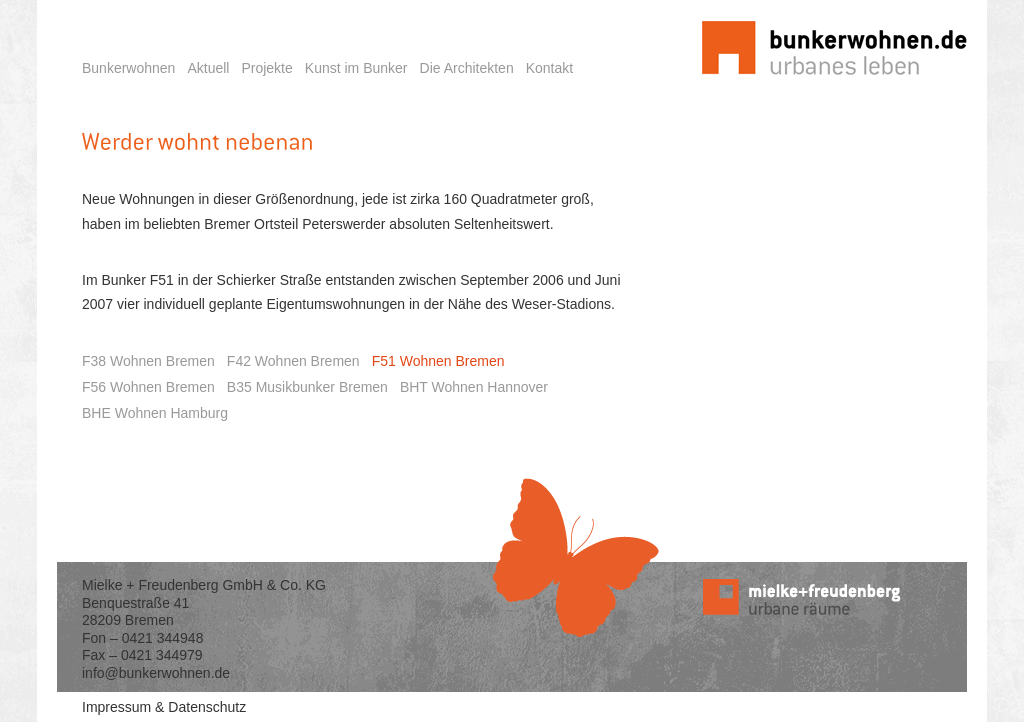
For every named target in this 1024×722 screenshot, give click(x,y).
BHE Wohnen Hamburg (155, 413)
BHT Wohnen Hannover (474, 387)
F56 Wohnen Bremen (148, 387)
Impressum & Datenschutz (164, 707)
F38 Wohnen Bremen (148, 361)
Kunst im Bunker (356, 68)
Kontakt (549, 68)
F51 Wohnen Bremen (438, 361)
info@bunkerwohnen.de (156, 673)
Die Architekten (467, 68)
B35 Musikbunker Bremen (307, 387)
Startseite (701, 10)
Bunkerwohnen (128, 68)
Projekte (266, 68)
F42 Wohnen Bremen (293, 361)
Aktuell (208, 68)
